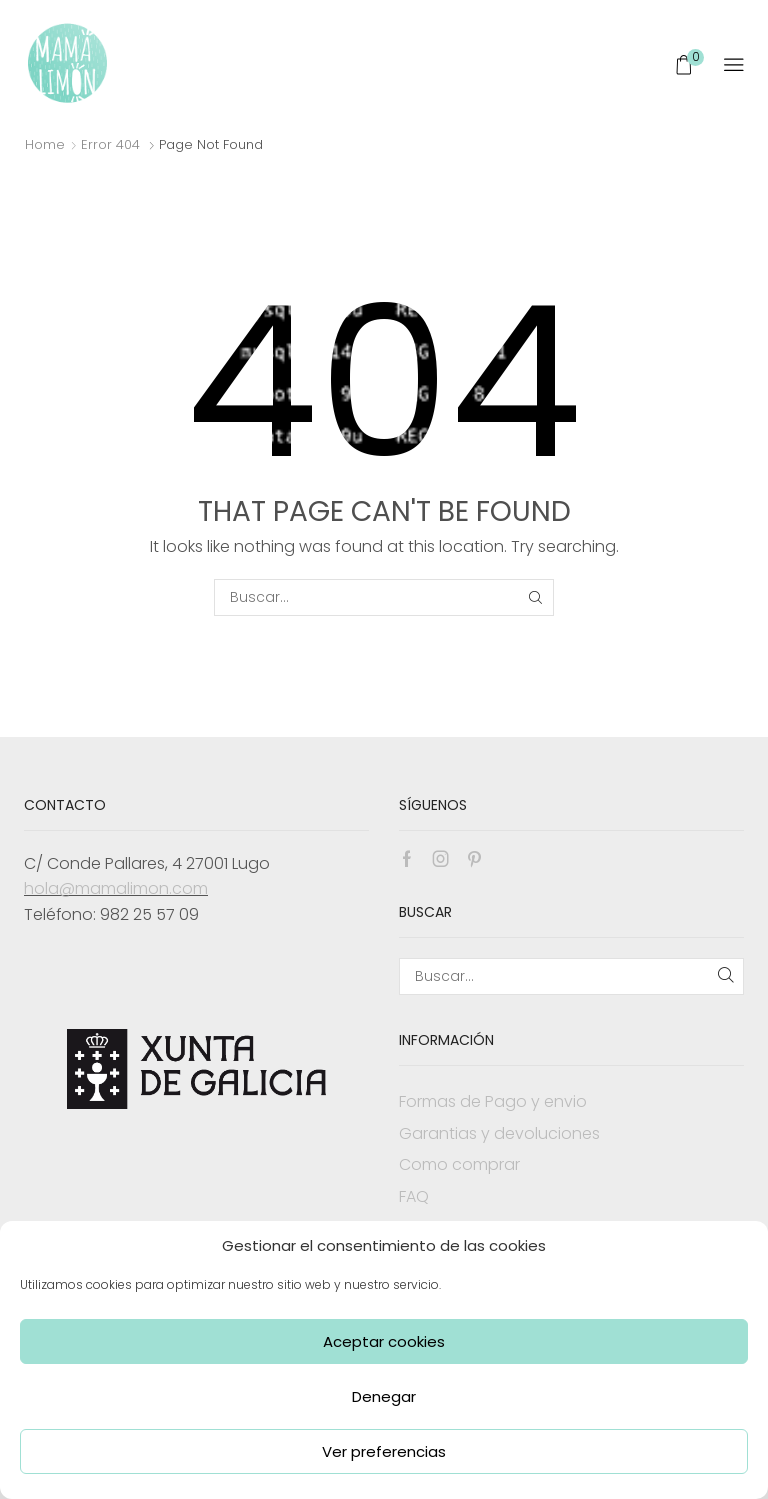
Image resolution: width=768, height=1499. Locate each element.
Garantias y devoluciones (499, 1133)
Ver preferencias (384, 1451)
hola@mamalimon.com (116, 888)
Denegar (384, 1396)
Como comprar (459, 1164)
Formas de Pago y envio (493, 1101)
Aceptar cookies (384, 1341)
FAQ (414, 1196)
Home (45, 144)
